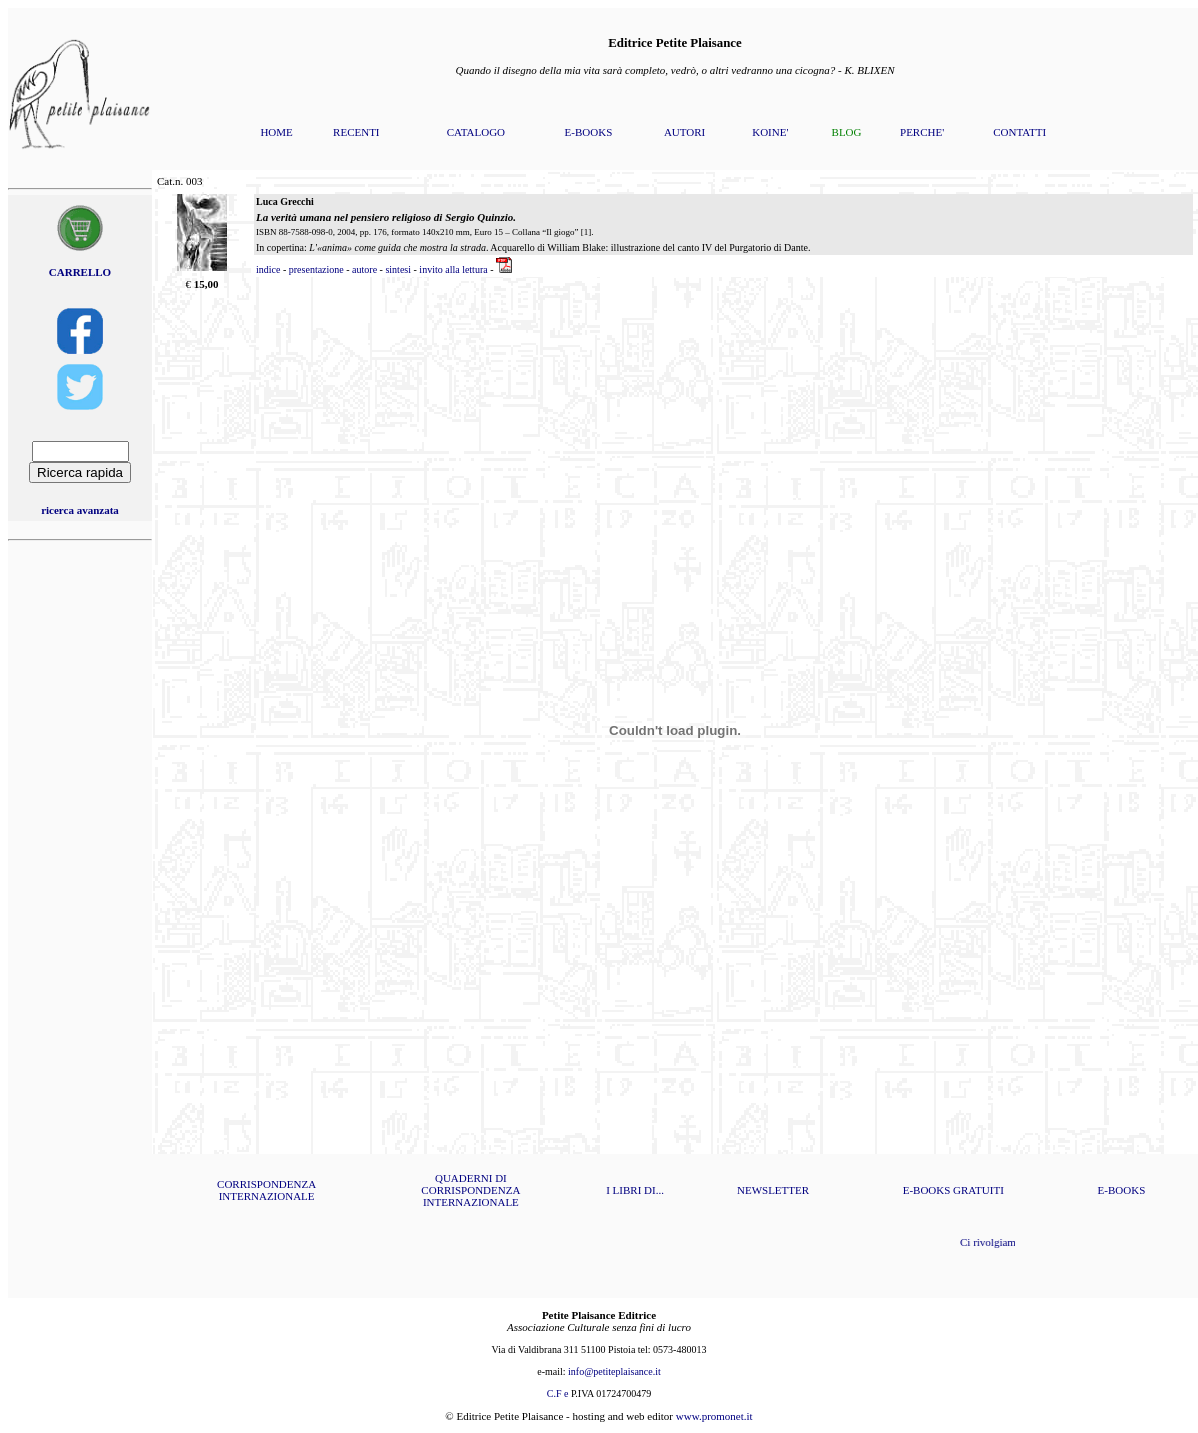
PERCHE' (922, 132)
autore (364, 269)
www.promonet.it (714, 1416)
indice (268, 269)
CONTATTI (1019, 132)
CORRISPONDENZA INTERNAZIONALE (266, 1190)
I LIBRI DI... (635, 1190)
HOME (276, 132)
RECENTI (356, 132)
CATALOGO (476, 132)
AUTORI (684, 132)
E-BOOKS (589, 132)
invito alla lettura (453, 269)
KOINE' (770, 132)
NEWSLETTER (773, 1190)
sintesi (398, 269)
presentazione (316, 269)
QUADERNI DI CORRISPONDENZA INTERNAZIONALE (470, 1190)
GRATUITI (978, 1190)
